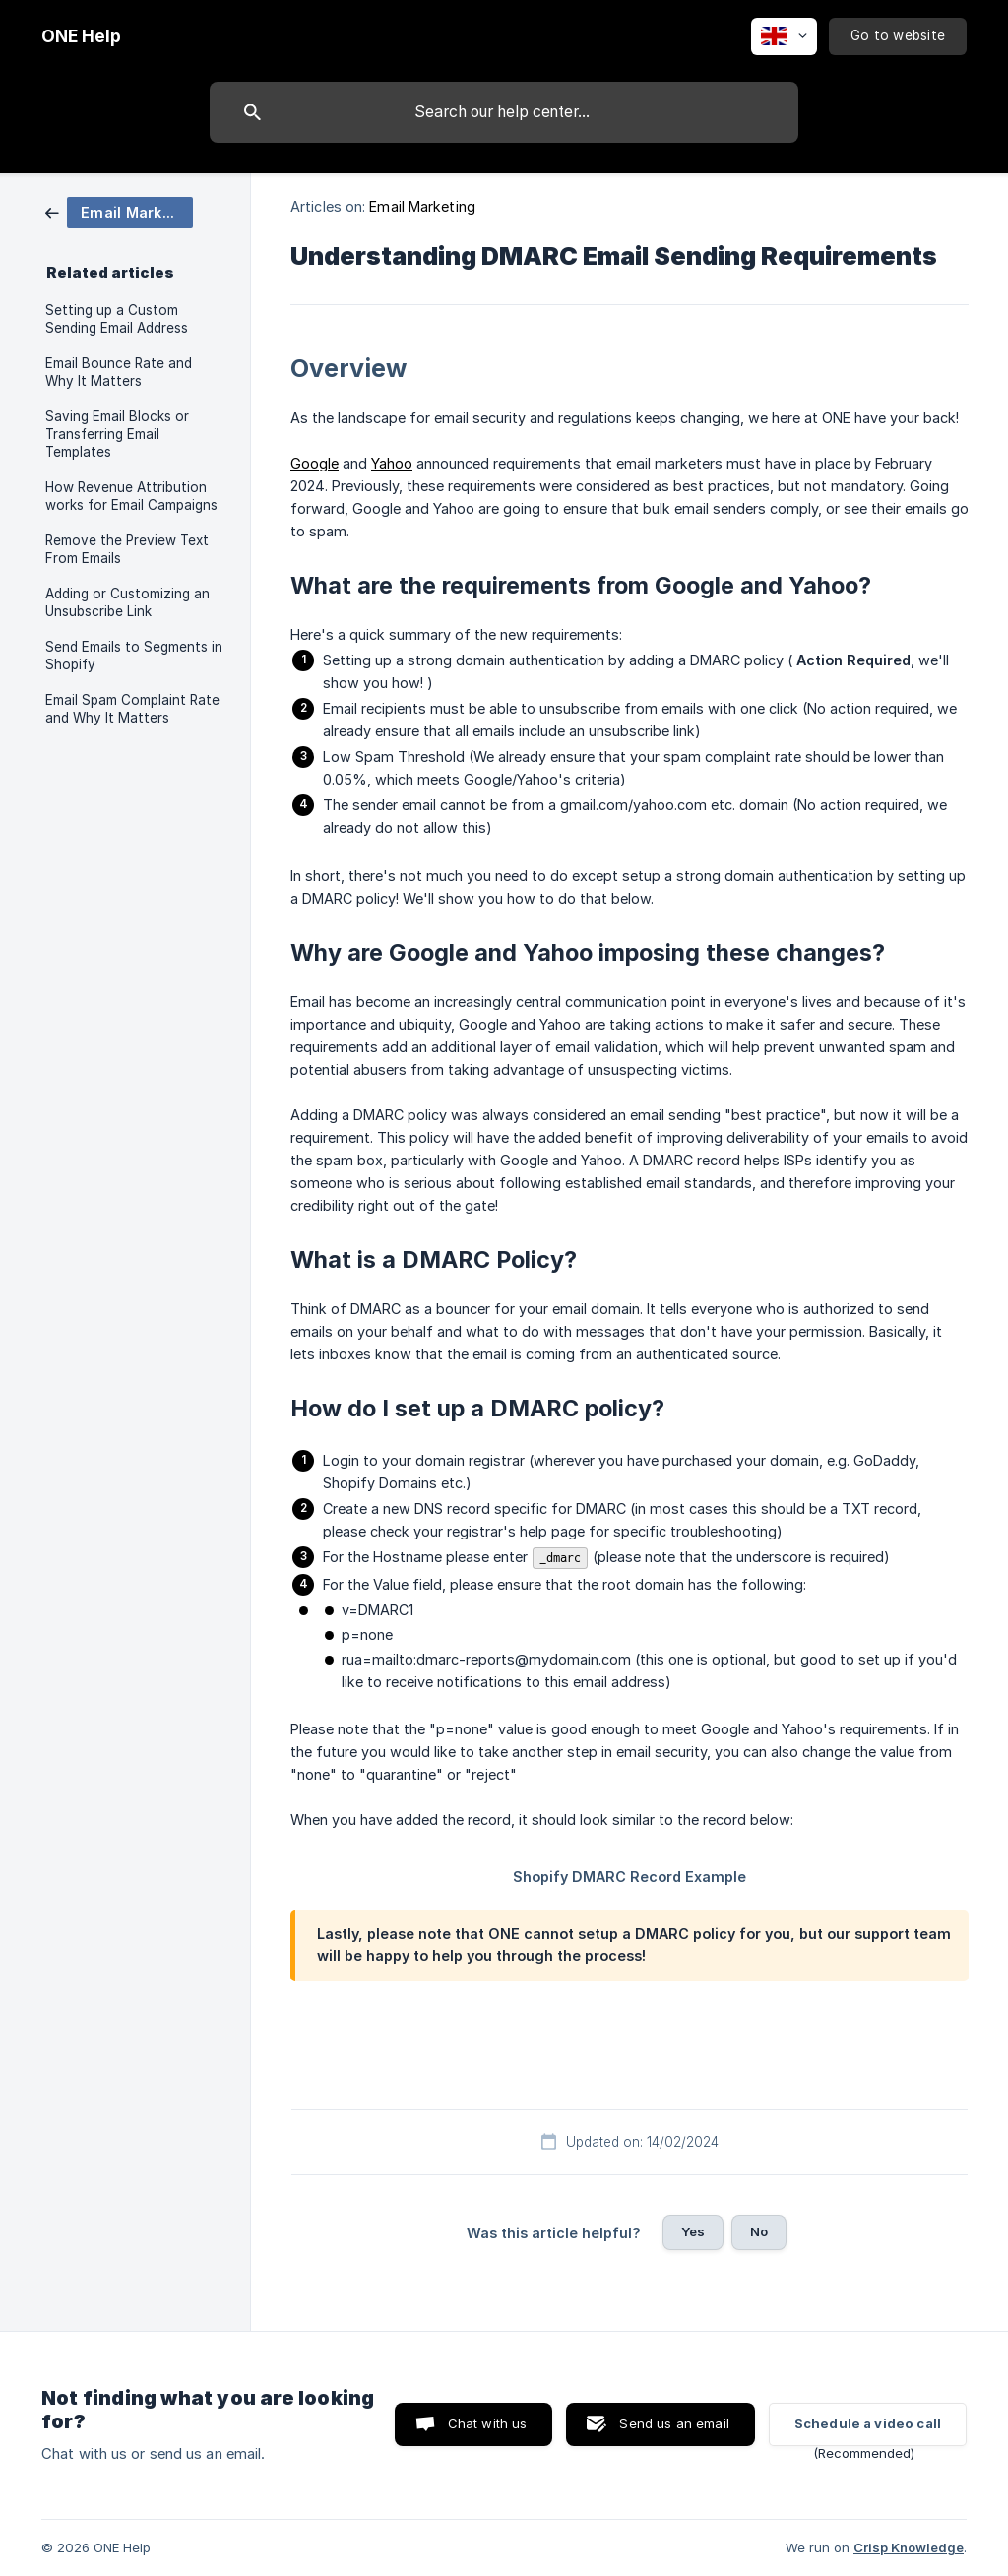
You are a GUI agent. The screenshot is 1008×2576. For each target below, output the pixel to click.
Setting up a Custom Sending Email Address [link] (116, 319)
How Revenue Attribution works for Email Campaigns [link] (131, 496)
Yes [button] (693, 2231)
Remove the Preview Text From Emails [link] (127, 549)
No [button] (759, 2231)
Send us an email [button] (673, 2423)
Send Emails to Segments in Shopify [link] (133, 655)
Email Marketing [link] (422, 206)
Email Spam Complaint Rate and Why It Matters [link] (132, 708)
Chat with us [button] (488, 2423)
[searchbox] (504, 112)
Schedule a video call (867, 2423)
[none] (81, 36)
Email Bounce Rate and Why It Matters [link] (118, 372)
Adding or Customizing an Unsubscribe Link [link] (127, 602)
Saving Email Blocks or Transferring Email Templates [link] (117, 434)
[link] (119, 211)
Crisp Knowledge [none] (908, 2547)
